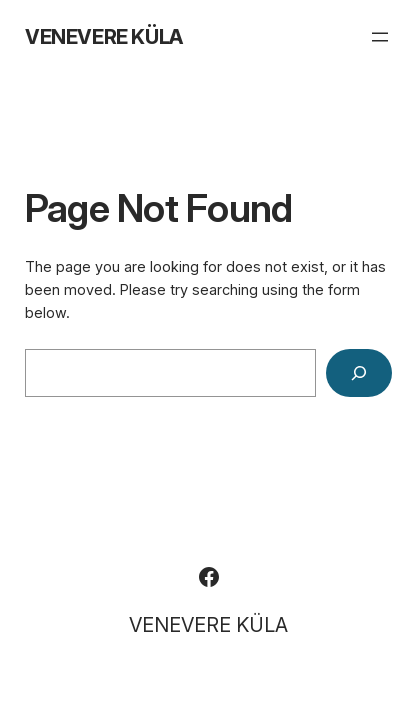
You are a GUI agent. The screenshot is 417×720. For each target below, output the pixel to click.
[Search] (359, 372)
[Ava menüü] (380, 37)
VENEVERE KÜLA (104, 37)
